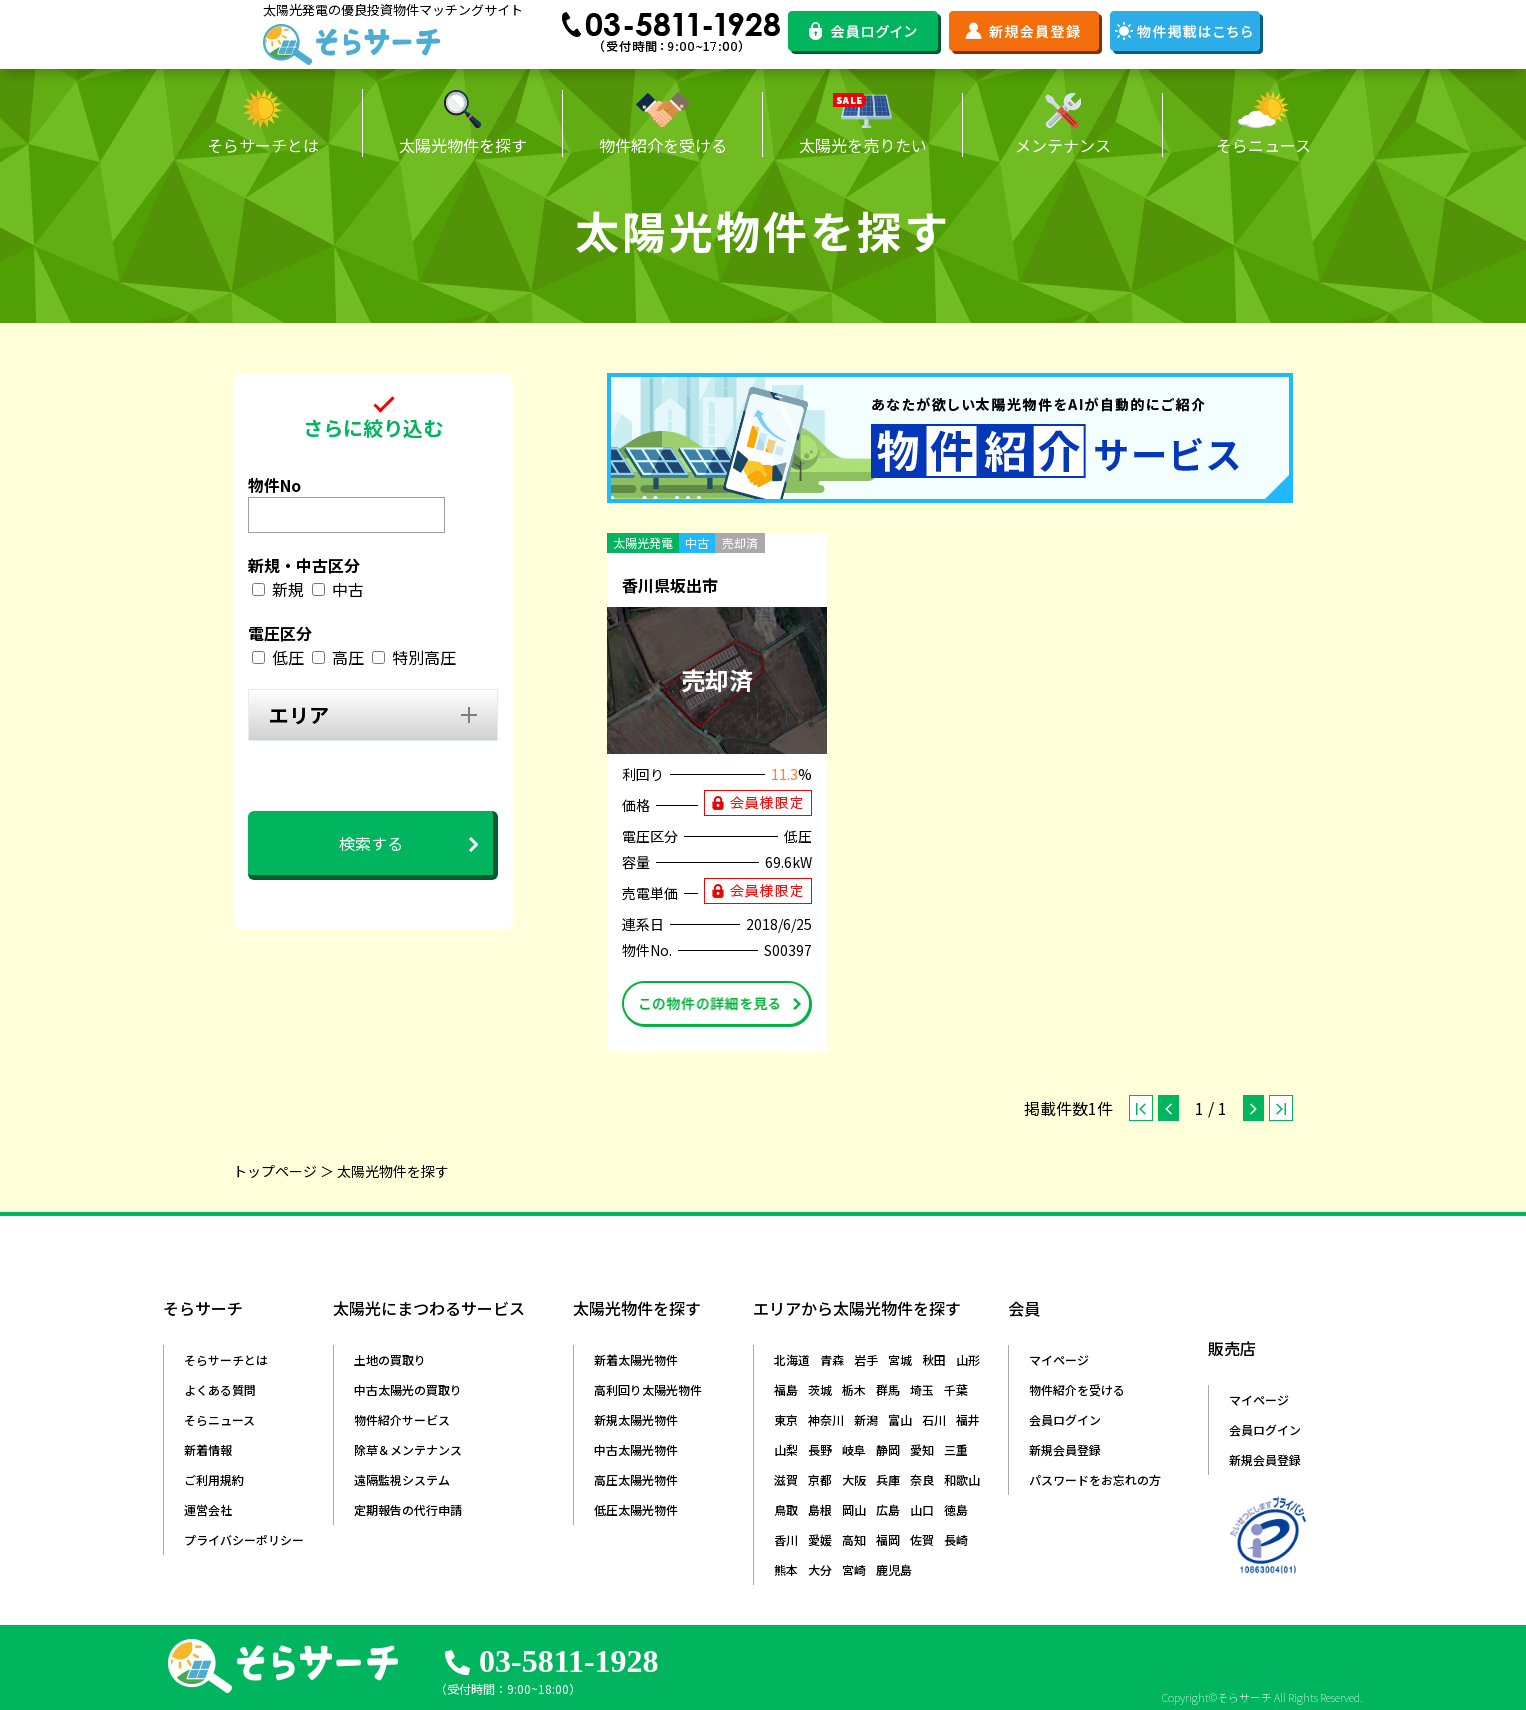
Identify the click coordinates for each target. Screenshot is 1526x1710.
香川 (786, 1539)
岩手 (866, 1359)
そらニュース (219, 1419)
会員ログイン (1065, 1419)
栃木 (854, 1389)
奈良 (922, 1479)
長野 (820, 1449)
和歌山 (962, 1479)
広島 (888, 1509)
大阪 (854, 1479)
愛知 (922, 1449)
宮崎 (854, 1569)
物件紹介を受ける (1077, 1389)
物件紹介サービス (402, 1419)
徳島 (956, 1509)
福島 (786, 1389)
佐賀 (922, 1539)
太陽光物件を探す (393, 1171)
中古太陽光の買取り (408, 1389)
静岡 (888, 1449)
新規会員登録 (1065, 1449)
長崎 (956, 1539)
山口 (922, 1509)
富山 (900, 1419)
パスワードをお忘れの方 (1095, 1479)
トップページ (275, 1171)
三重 (956, 1449)
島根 (820, 1509)
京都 (820, 1479)
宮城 (900, 1359)
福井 (968, 1419)
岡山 (854, 1509)
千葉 (956, 1389)
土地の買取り (390, 1359)
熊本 (786, 1569)
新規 (288, 589)
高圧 (348, 657)
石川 (934, 1419)
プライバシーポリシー (244, 1539)
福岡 (888, 1539)
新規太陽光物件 (636, 1419)
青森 (832, 1359)
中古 (348, 589)
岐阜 (854, 1449)
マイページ (1059, 1359)
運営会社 (208, 1509)
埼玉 (922, 1389)
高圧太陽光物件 (636, 1479)
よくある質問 (220, 1389)
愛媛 (820, 1539)
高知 (854, 1539)
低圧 (288, 657)
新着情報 (208, 1449)
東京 (786, 1419)
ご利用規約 (214, 1479)
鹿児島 (894, 1569)
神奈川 (826, 1419)
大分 (820, 1569)
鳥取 (786, 1509)
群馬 (888, 1389)
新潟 (866, 1419)
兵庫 (888, 1479)
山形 (968, 1359)
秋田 (934, 1359)
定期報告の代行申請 (408, 1509)
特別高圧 (424, 657)
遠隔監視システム (402, 1479)
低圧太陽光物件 (636, 1509)
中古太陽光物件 (636, 1449)
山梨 (786, 1449)
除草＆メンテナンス (408, 1449)
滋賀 (786, 1479)
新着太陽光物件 (636, 1359)
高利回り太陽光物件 (648, 1389)
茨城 (820, 1389)
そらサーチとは (226, 1359)
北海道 (792, 1359)
